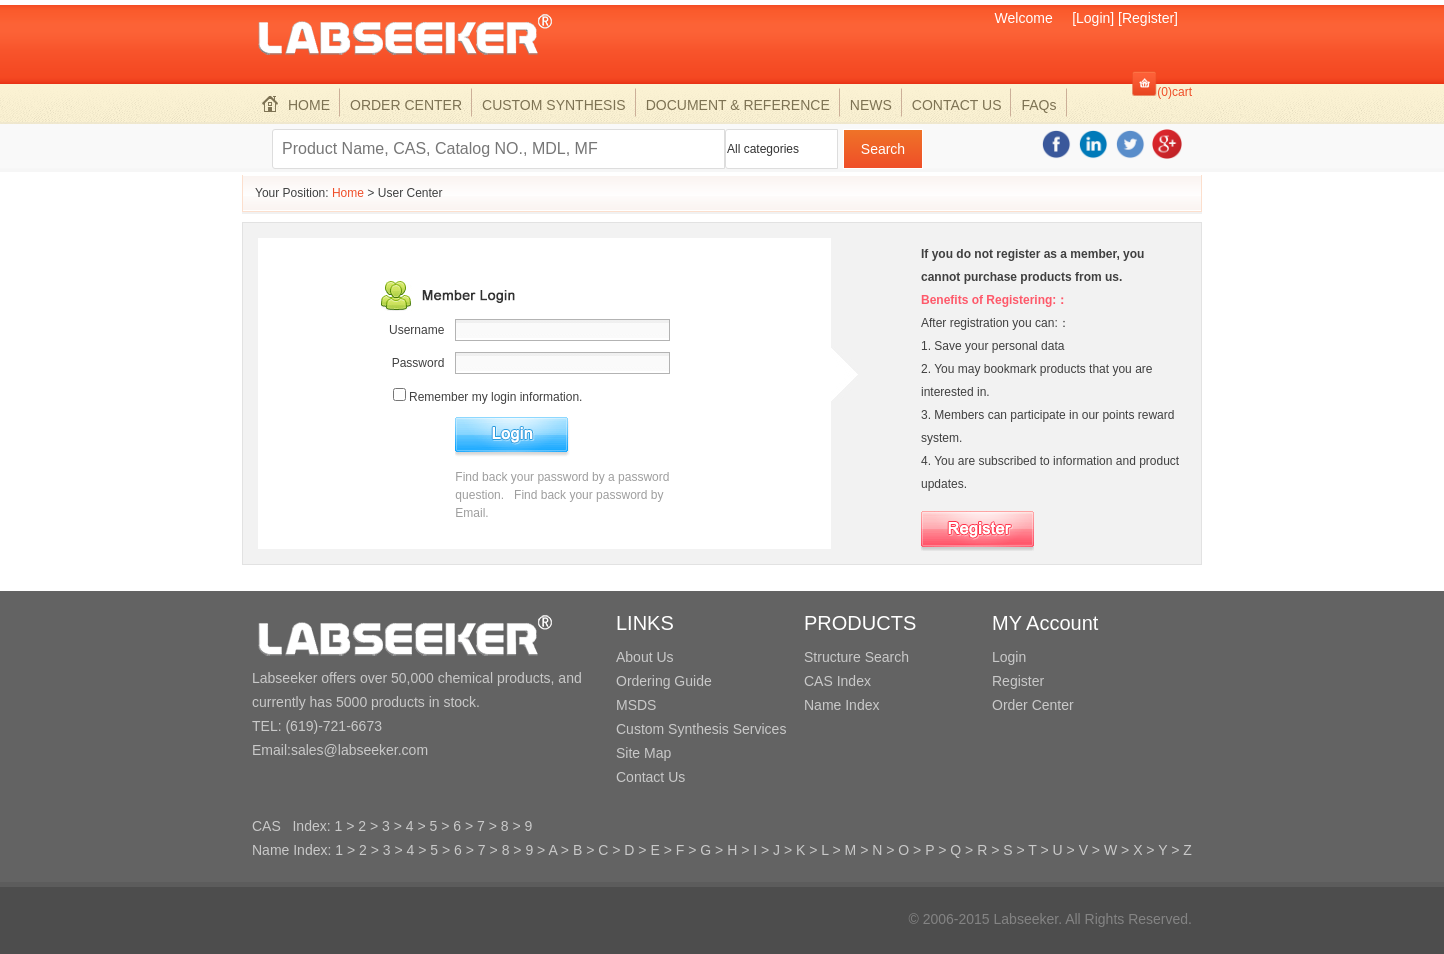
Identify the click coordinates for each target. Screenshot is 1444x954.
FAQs (1038, 105)
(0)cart (1174, 92)
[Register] (1148, 18)
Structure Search (856, 657)
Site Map (643, 753)
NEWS (871, 105)
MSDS (636, 705)
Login (1009, 657)
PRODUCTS (860, 623)
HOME (296, 105)
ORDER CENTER (406, 105)
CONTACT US (957, 105)
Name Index (841, 705)
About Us (645, 657)
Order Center (1033, 705)
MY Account (1045, 623)
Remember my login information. (495, 397)
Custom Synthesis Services (701, 729)
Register (1018, 681)
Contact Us (650, 777)
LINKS (645, 623)
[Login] (1093, 18)
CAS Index (837, 681)
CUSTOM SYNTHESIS (554, 105)
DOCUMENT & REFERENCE (738, 105)
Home (348, 193)
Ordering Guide (664, 681)
